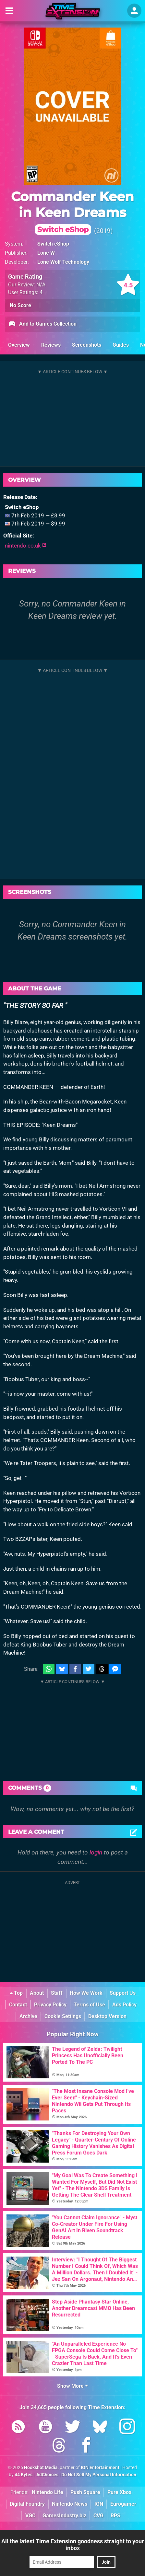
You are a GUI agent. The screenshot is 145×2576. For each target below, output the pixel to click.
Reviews (51, 345)
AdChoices (46, 2475)
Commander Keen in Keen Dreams (72, 212)
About (37, 1993)
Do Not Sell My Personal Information (98, 2475)
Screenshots (86, 345)
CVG (98, 2515)
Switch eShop (53, 244)
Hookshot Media (41, 2467)
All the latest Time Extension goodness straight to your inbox (72, 2544)
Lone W (46, 253)
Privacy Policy (50, 2005)
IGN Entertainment (100, 2467)
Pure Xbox (119, 2492)
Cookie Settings (62, 2016)
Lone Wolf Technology (63, 262)
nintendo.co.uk (25, 545)
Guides (121, 345)
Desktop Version (107, 2016)
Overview (19, 345)
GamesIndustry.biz (64, 2515)
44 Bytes (23, 2475)
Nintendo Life (47, 2492)
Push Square (85, 2492)
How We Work (86, 1993)
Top (16, 1993)
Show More (72, 2386)
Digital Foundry (27, 2504)
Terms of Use (89, 2005)
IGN (98, 2504)
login (96, 1852)
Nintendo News (69, 2504)
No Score (20, 305)
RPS (115, 2515)
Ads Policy (124, 2005)
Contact (18, 2005)
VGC (30, 2515)
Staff (57, 1993)
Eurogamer (123, 2504)
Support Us (123, 1993)
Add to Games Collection (42, 324)
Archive (28, 2016)
